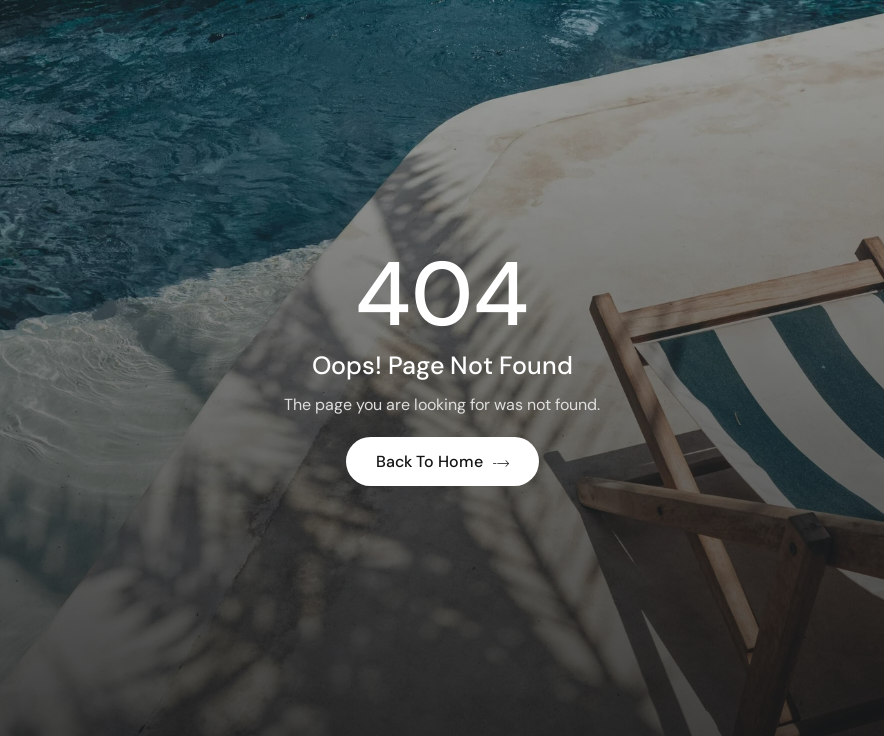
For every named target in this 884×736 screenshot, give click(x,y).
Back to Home (442, 461)
